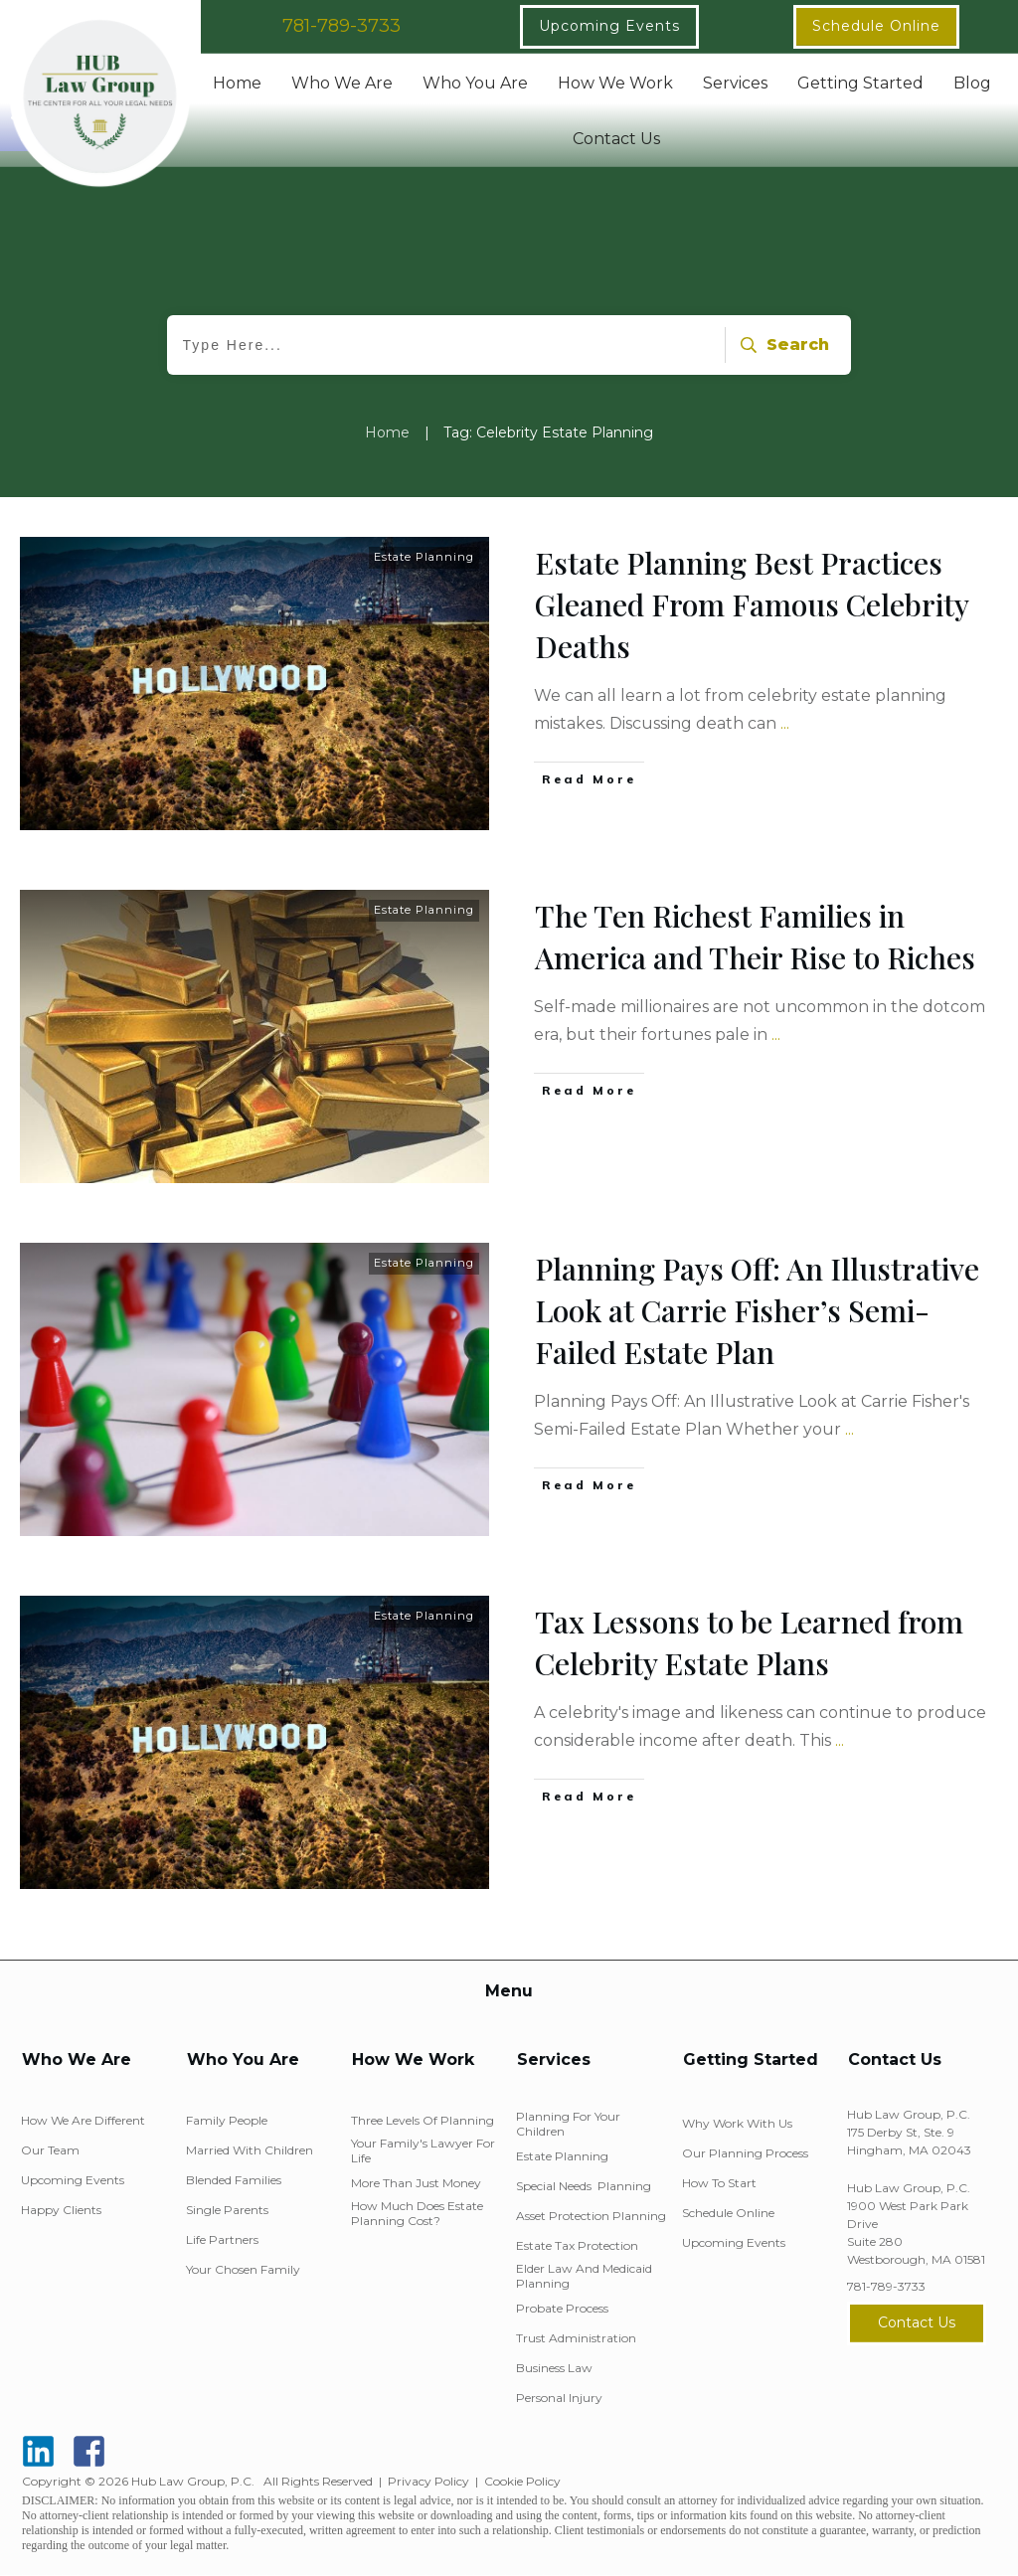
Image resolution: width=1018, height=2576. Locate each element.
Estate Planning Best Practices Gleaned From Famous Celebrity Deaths (751, 604)
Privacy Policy (428, 2481)
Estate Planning (424, 557)
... (784, 723)
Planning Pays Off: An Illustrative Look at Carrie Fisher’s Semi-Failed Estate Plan (757, 1310)
